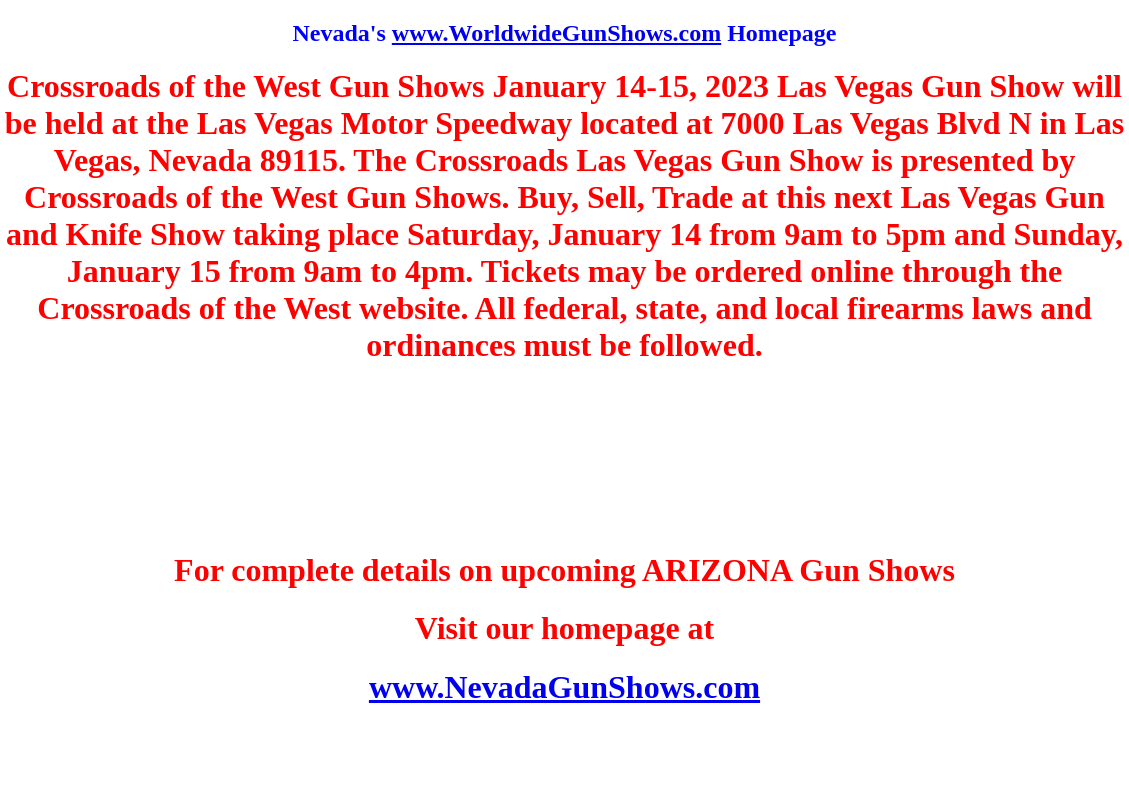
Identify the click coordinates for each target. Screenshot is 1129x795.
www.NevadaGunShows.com (564, 687)
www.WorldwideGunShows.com (556, 33)
